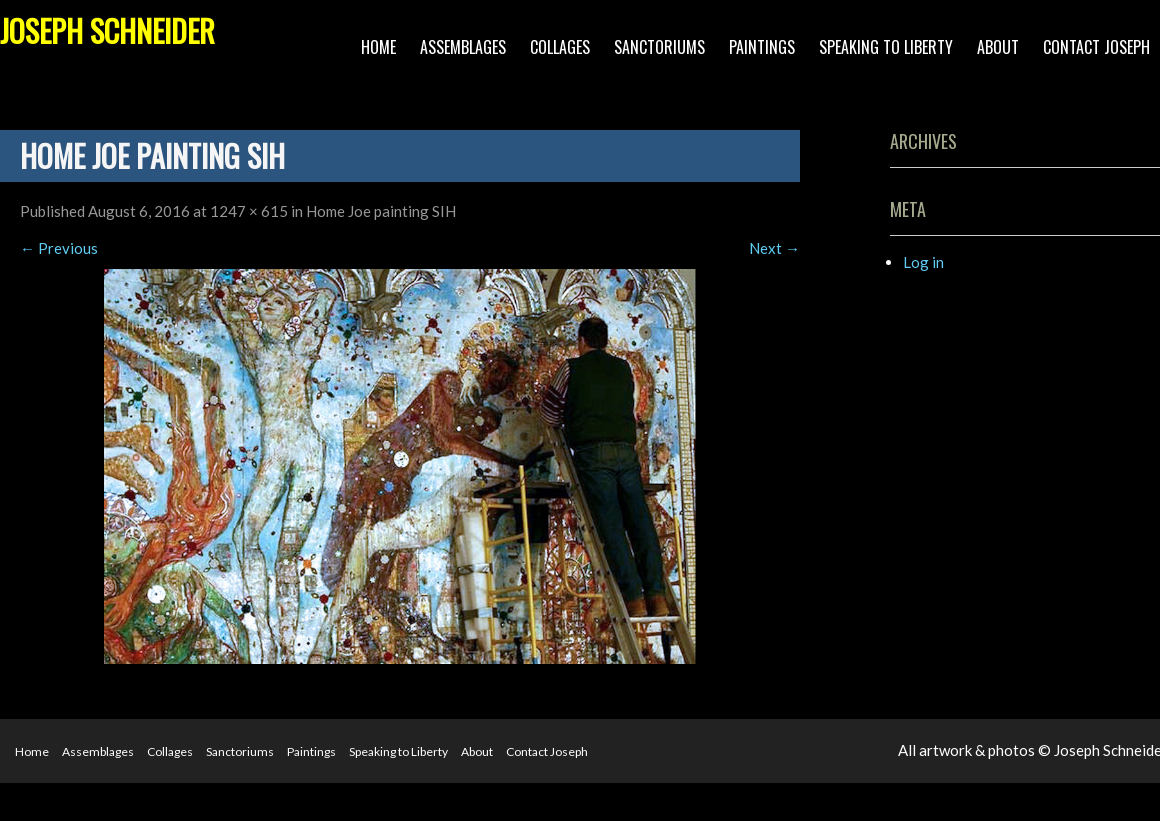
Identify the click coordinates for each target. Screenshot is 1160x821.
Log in (923, 262)
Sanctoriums (659, 47)
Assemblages (463, 47)
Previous (59, 248)
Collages (560, 47)
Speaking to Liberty (886, 47)
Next (774, 248)
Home (378, 47)
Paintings (762, 47)
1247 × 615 (249, 211)
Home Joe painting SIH (381, 211)
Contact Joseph (1096, 47)
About (998, 47)
